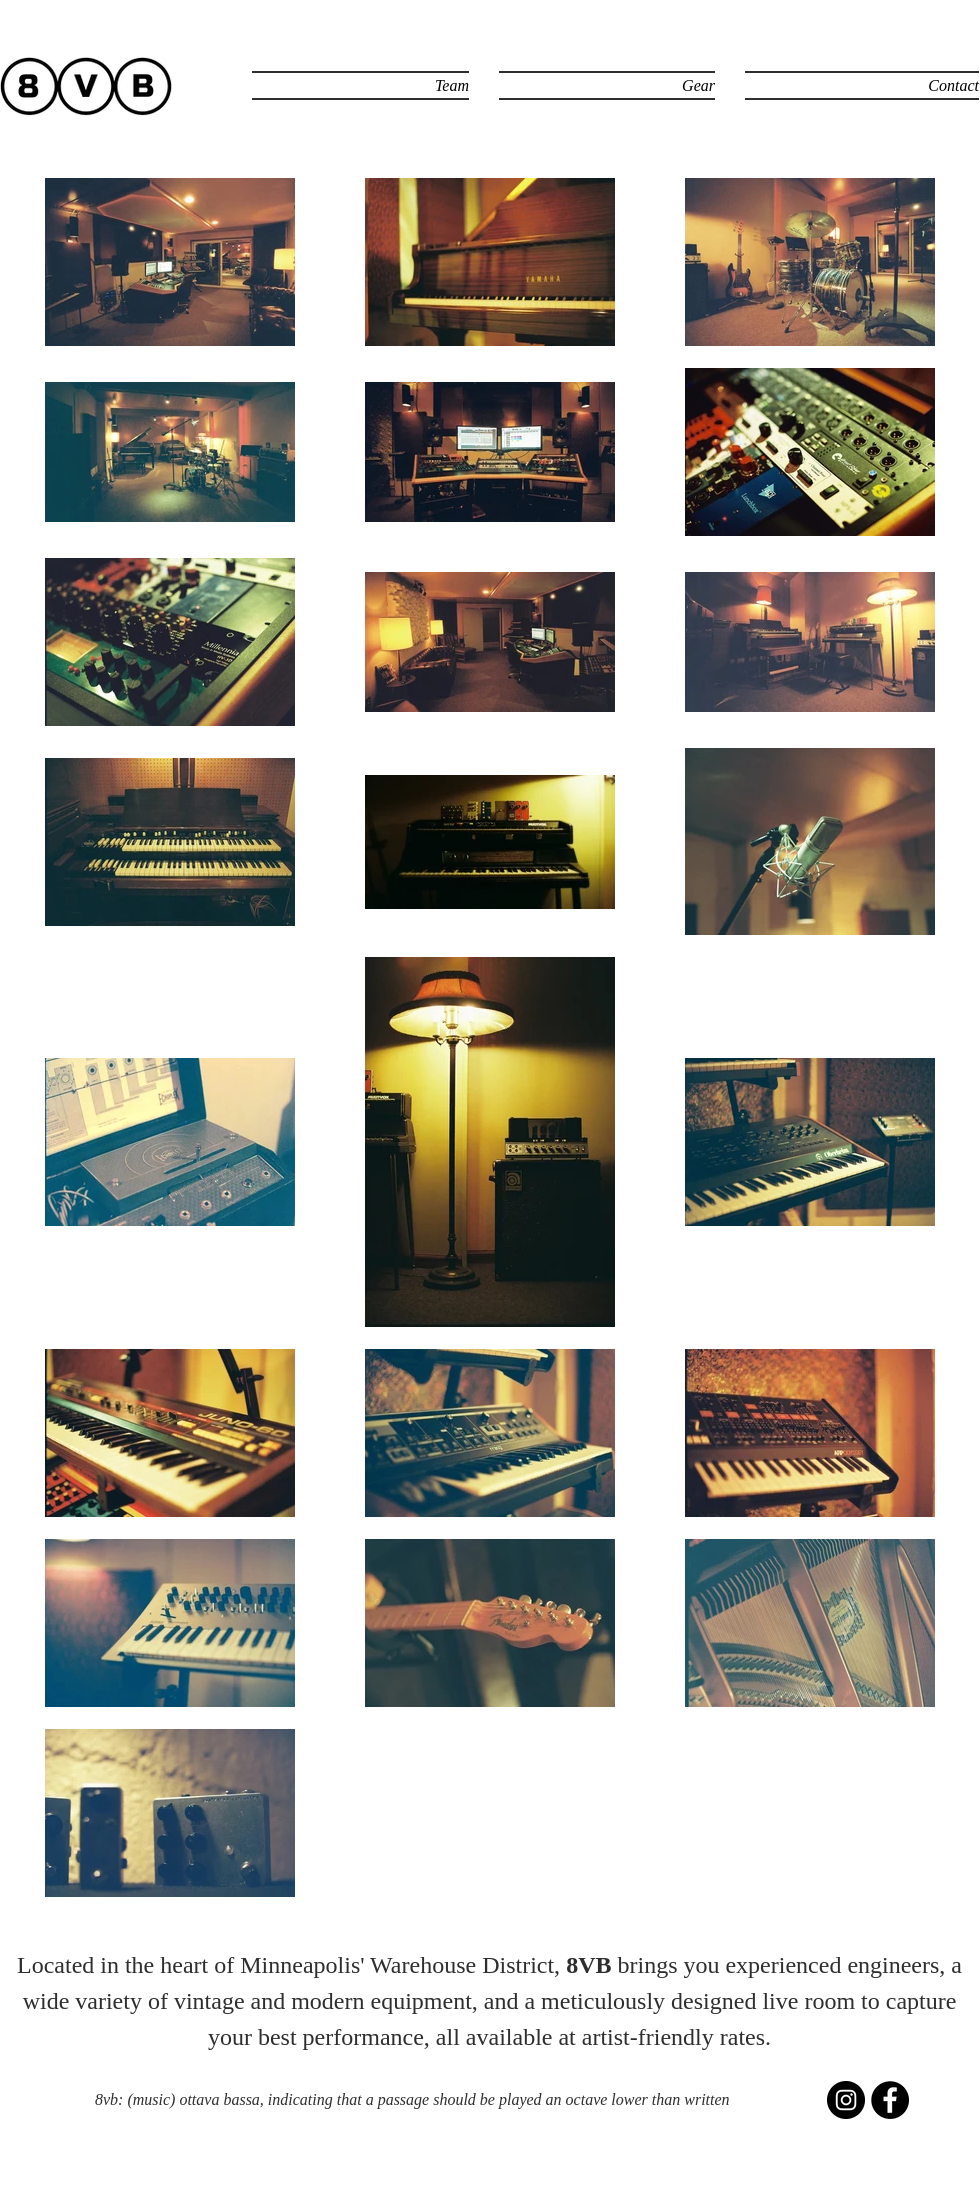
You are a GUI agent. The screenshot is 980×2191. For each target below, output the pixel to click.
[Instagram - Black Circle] (846, 2100)
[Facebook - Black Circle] (890, 2100)
